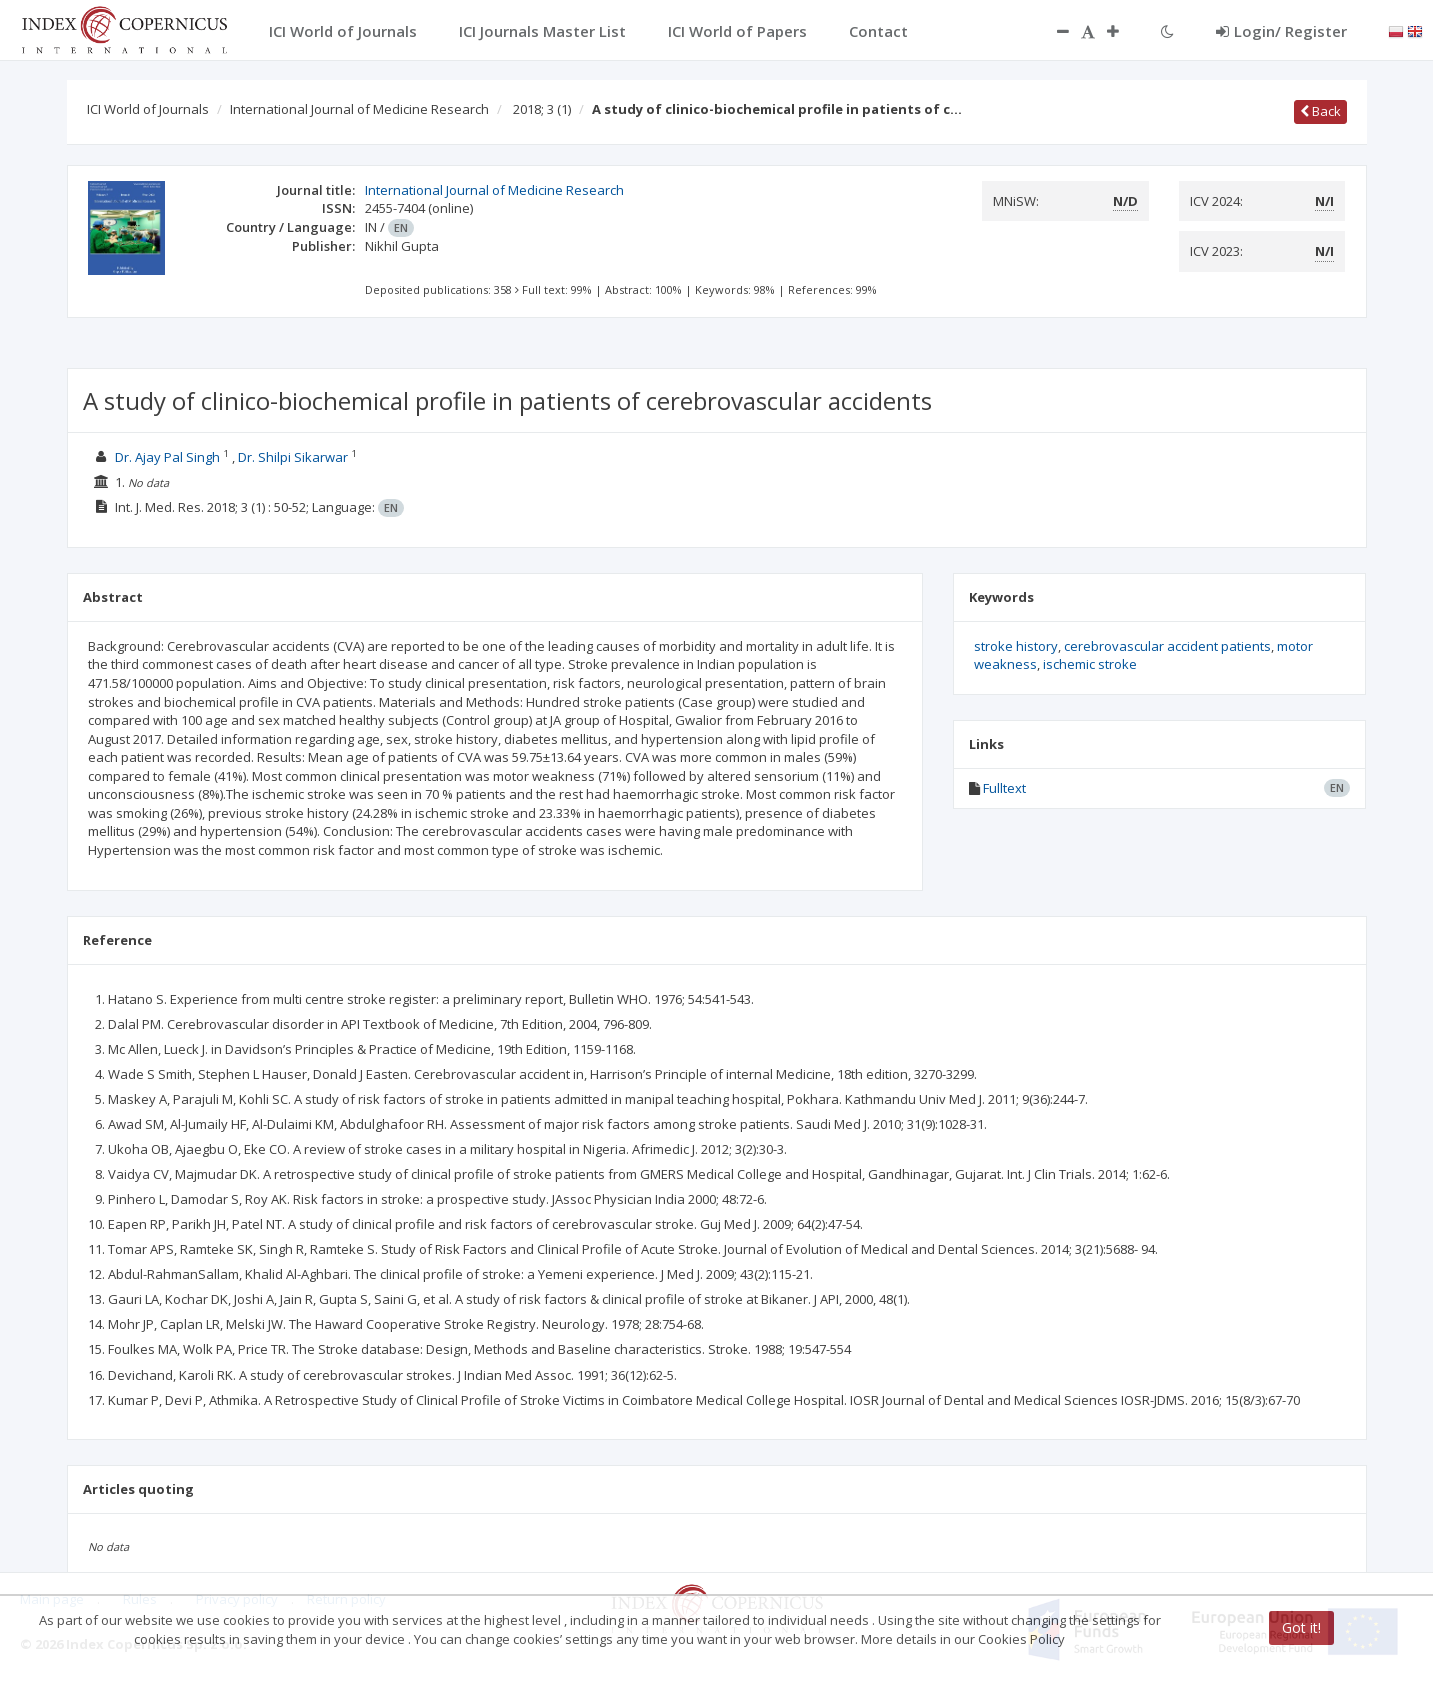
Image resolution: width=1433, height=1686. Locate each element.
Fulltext (1004, 788)
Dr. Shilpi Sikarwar (293, 457)
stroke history (1016, 646)
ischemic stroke (1090, 664)
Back (1320, 111)
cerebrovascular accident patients (1167, 646)
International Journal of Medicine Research (359, 109)
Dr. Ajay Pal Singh (167, 457)
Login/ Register (1281, 31)
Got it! (1301, 1627)
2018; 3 (542, 109)
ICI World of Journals (148, 109)
